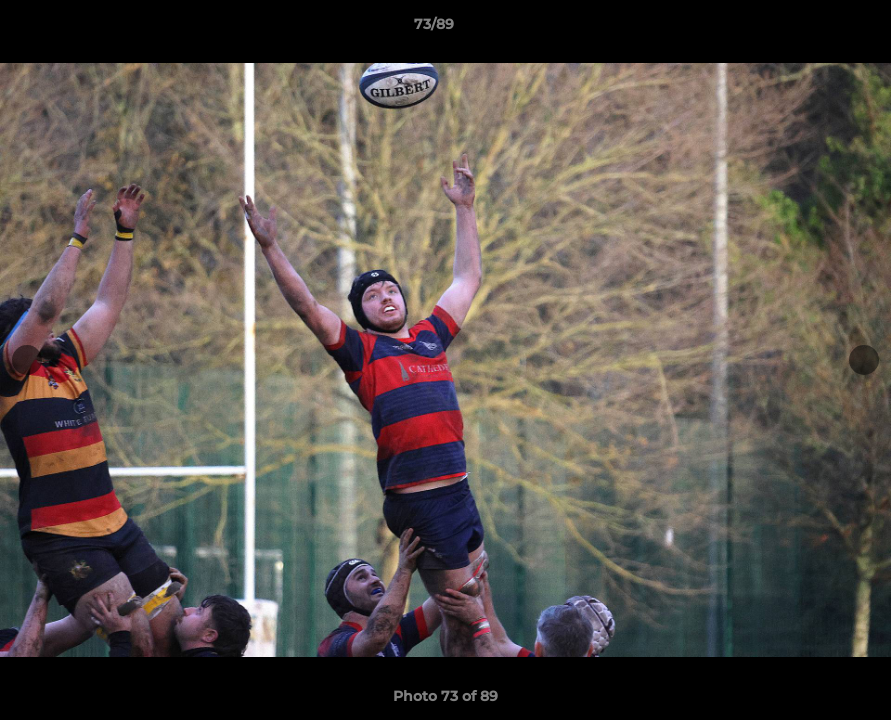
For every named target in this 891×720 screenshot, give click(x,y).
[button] (807, 29)
